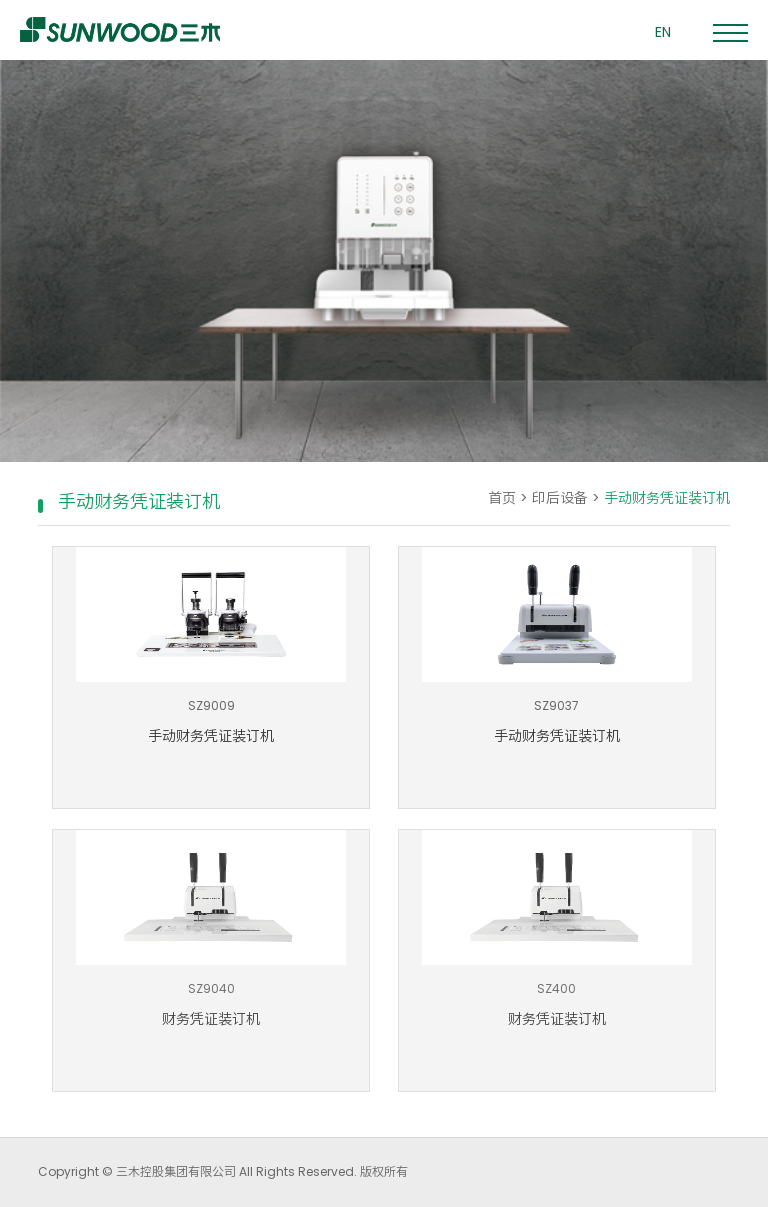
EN (663, 32)
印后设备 (560, 498)
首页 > (510, 498)
